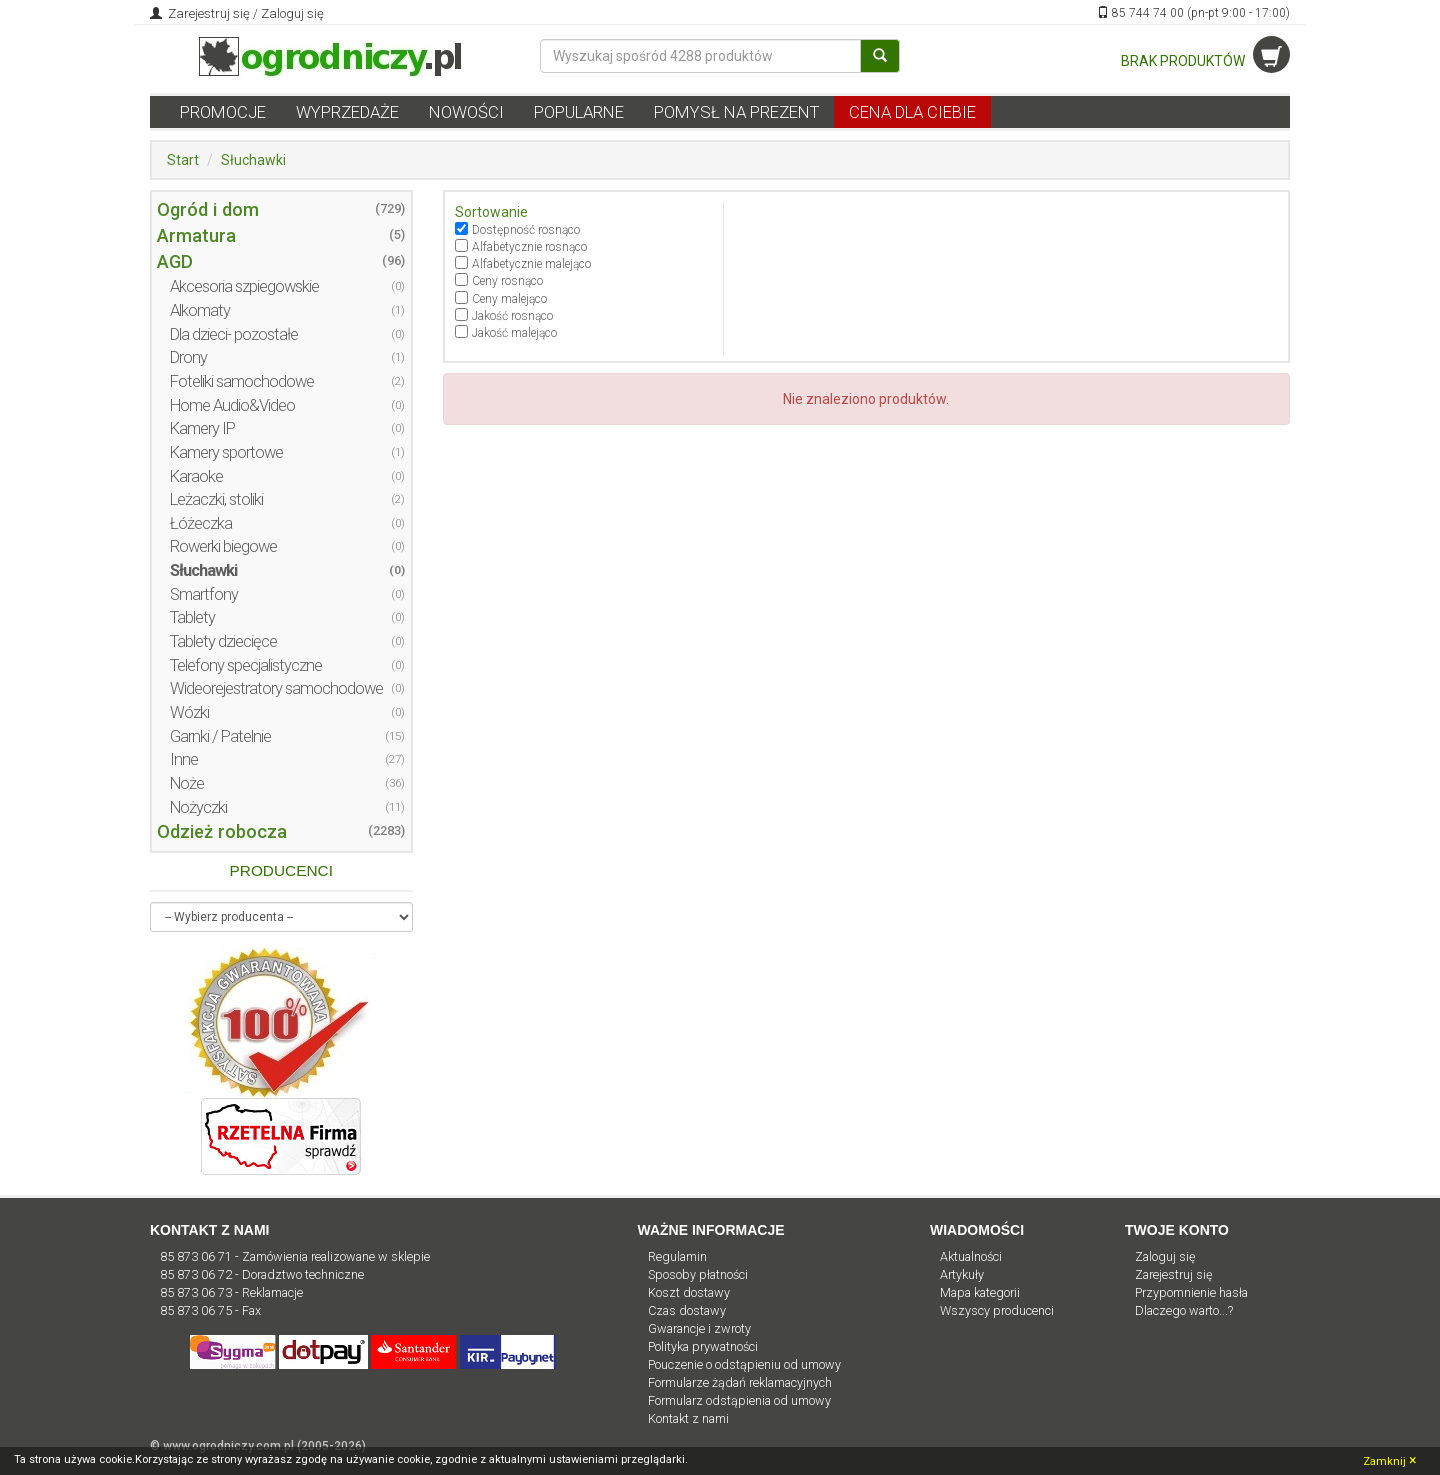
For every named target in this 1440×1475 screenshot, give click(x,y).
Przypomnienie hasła (1191, 1292)
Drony (188, 357)
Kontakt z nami (688, 1418)
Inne (184, 759)
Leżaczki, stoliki (216, 499)
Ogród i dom (208, 209)
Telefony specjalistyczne (246, 665)
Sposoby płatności (698, 1274)
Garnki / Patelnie (220, 736)
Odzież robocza (222, 831)
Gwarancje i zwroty (699, 1328)
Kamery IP (202, 428)
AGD (175, 261)
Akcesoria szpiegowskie (244, 286)
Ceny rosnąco (507, 281)
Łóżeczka (201, 523)
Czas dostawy (687, 1310)
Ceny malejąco (509, 299)
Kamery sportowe (226, 452)
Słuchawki (253, 160)
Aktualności (971, 1256)
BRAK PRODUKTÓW (1205, 61)
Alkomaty (200, 310)
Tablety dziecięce (223, 641)
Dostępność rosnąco (526, 230)
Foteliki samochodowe (242, 381)
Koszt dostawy (689, 1292)
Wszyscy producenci (997, 1310)
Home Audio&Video (232, 405)
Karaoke (196, 476)
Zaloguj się (292, 13)
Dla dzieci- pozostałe (234, 334)
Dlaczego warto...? (1184, 1310)
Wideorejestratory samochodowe (276, 688)
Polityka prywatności (703, 1346)
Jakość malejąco (514, 333)
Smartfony (204, 594)
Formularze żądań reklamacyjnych (740, 1382)
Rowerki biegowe (223, 546)
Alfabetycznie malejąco (531, 264)
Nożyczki (198, 807)
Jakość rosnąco (512, 316)
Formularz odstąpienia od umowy (739, 1400)
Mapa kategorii (980, 1292)
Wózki (189, 712)
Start (183, 160)
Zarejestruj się (207, 13)
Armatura (196, 235)
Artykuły (962, 1274)
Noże (187, 783)
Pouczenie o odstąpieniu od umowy (744, 1364)
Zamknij (1389, 1460)
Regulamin (677, 1256)
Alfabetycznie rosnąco (529, 247)
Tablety (192, 617)
